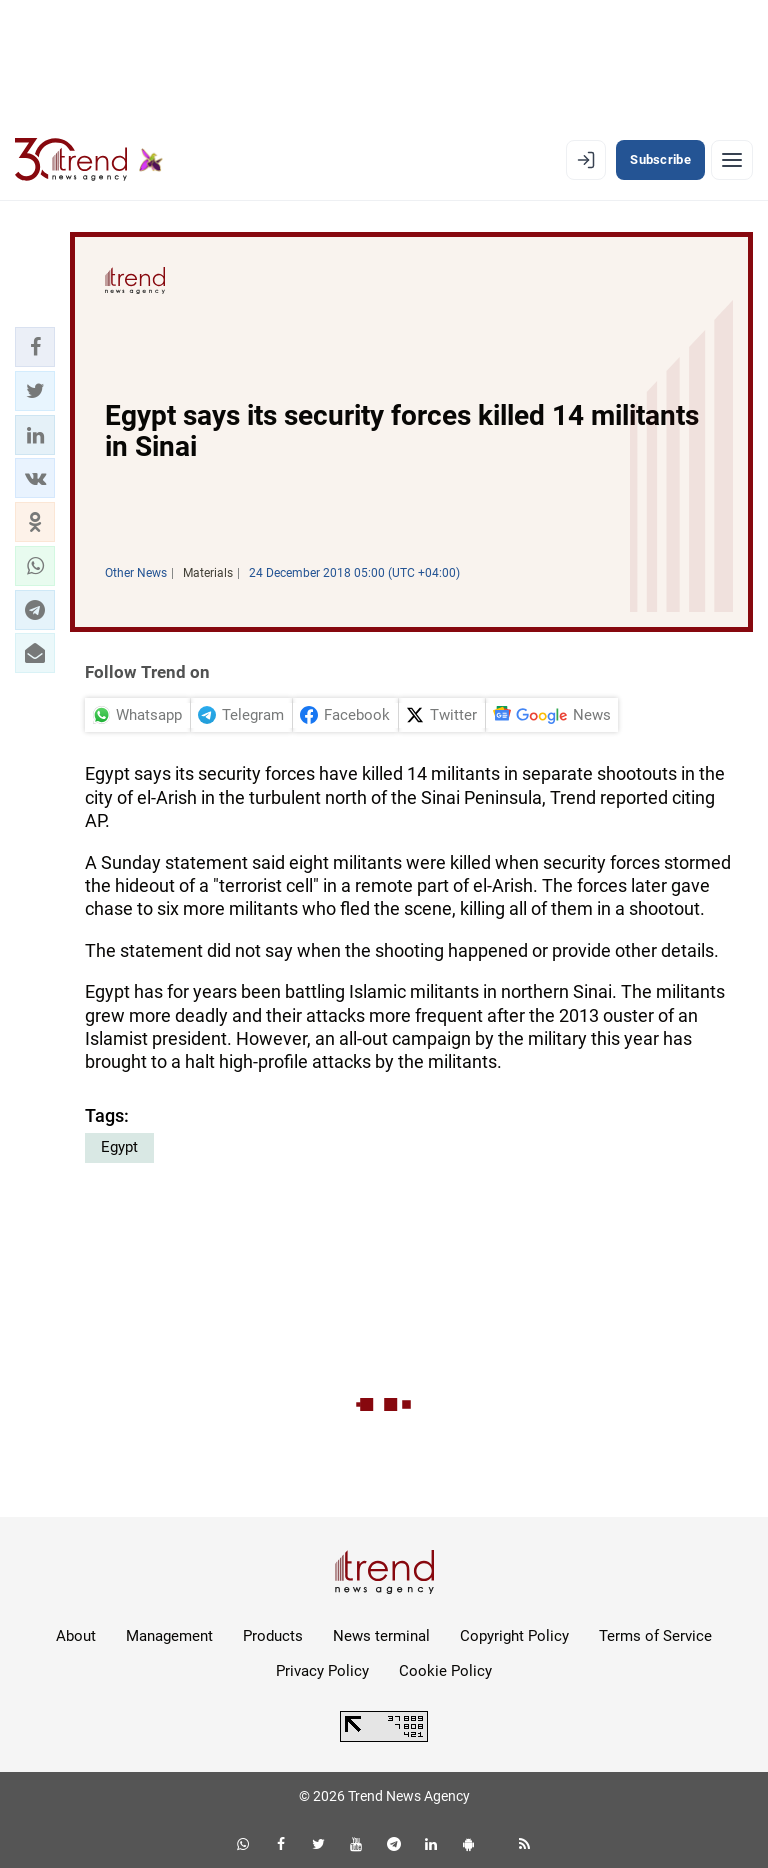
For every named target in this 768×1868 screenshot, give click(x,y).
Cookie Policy (445, 1671)
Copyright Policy (514, 1636)
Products (273, 1636)
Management (169, 1636)
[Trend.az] (89, 160)
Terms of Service (655, 1636)
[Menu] (732, 160)
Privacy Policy (322, 1671)
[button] (35, 347)
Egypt (119, 1147)
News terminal (381, 1636)
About (76, 1636)
